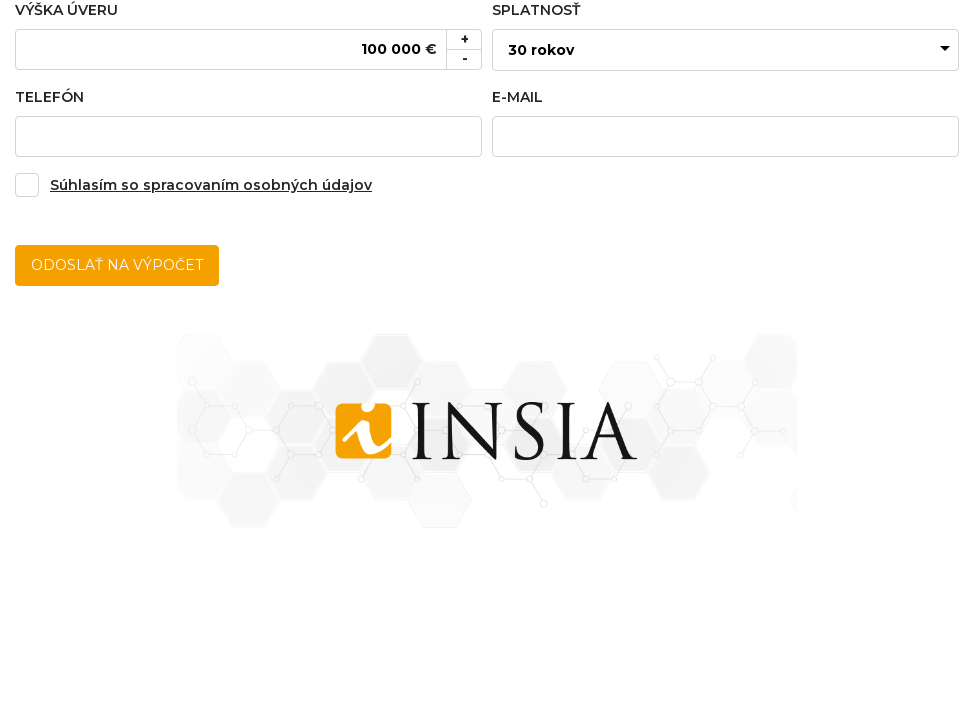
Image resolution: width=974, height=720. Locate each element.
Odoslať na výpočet (117, 265)
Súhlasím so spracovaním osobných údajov (211, 185)
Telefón (49, 97)
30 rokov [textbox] (541, 50)
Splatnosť (536, 10)
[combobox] (725, 50)
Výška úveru (66, 10)
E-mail (517, 97)
